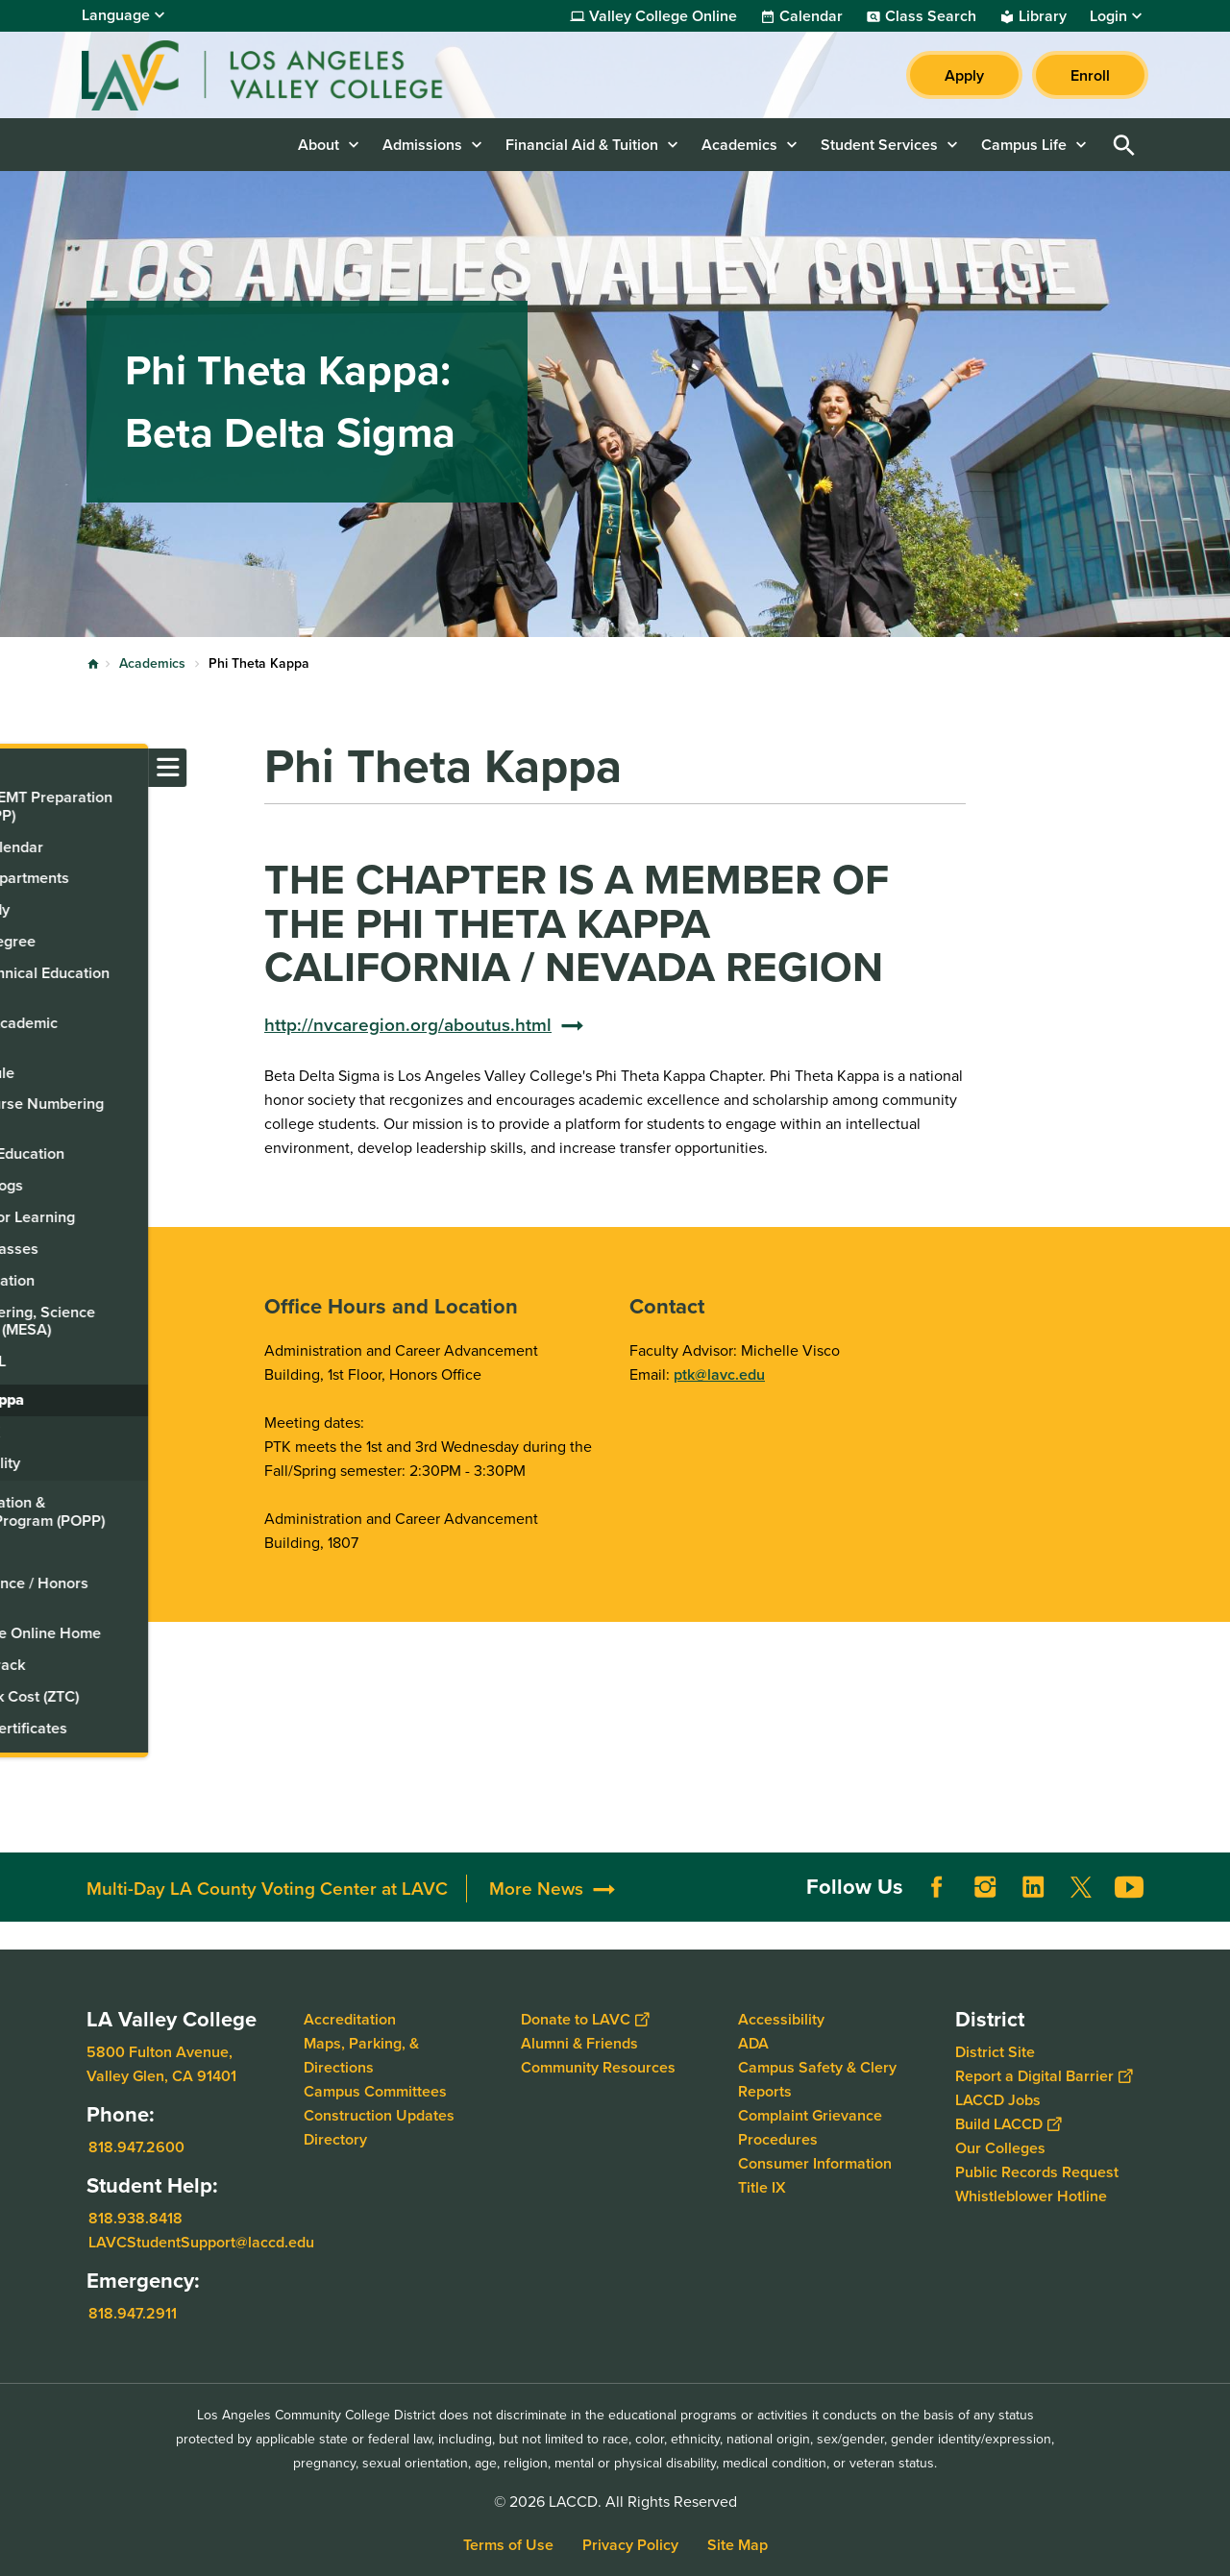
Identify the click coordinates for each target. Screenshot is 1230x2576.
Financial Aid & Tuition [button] (581, 145)
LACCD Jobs (998, 2100)
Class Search (930, 16)
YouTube (1129, 1887)
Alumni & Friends (579, 2043)
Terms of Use (508, 2545)
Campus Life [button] (1024, 145)
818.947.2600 (136, 2147)
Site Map (737, 2545)
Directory (335, 2139)
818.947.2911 (132, 2313)
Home (93, 664)
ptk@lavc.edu (719, 1374)
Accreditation (350, 2019)
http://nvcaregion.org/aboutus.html (408, 1025)
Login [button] (1108, 16)
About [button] (318, 145)
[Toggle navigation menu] (19, 767)
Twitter (1081, 1887)
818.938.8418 (135, 2218)
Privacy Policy (630, 2545)
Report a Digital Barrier (1043, 2076)
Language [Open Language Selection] (116, 15)
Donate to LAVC (585, 2019)
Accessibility (781, 2019)
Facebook (936, 1887)
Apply (964, 75)
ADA (753, 2043)
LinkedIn (1033, 1887)
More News (536, 1888)
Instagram (985, 1887)
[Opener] (1211, 1886)
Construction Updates (379, 2115)
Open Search (1124, 144)
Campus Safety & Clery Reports (817, 2079)
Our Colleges (1000, 2148)
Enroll (1090, 75)
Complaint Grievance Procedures (810, 2127)
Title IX (762, 2187)
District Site (995, 2052)
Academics (152, 663)
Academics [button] (739, 145)
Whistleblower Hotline (1031, 2196)
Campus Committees (375, 2091)
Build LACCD (1008, 2124)
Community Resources (598, 2067)
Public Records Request (1037, 2172)
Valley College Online (663, 16)
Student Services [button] (879, 145)
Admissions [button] (422, 145)
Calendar (811, 16)
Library (1043, 16)
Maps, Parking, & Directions (361, 2055)
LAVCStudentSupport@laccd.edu (201, 2242)
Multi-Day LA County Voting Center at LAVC (267, 1888)
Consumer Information (815, 2163)
